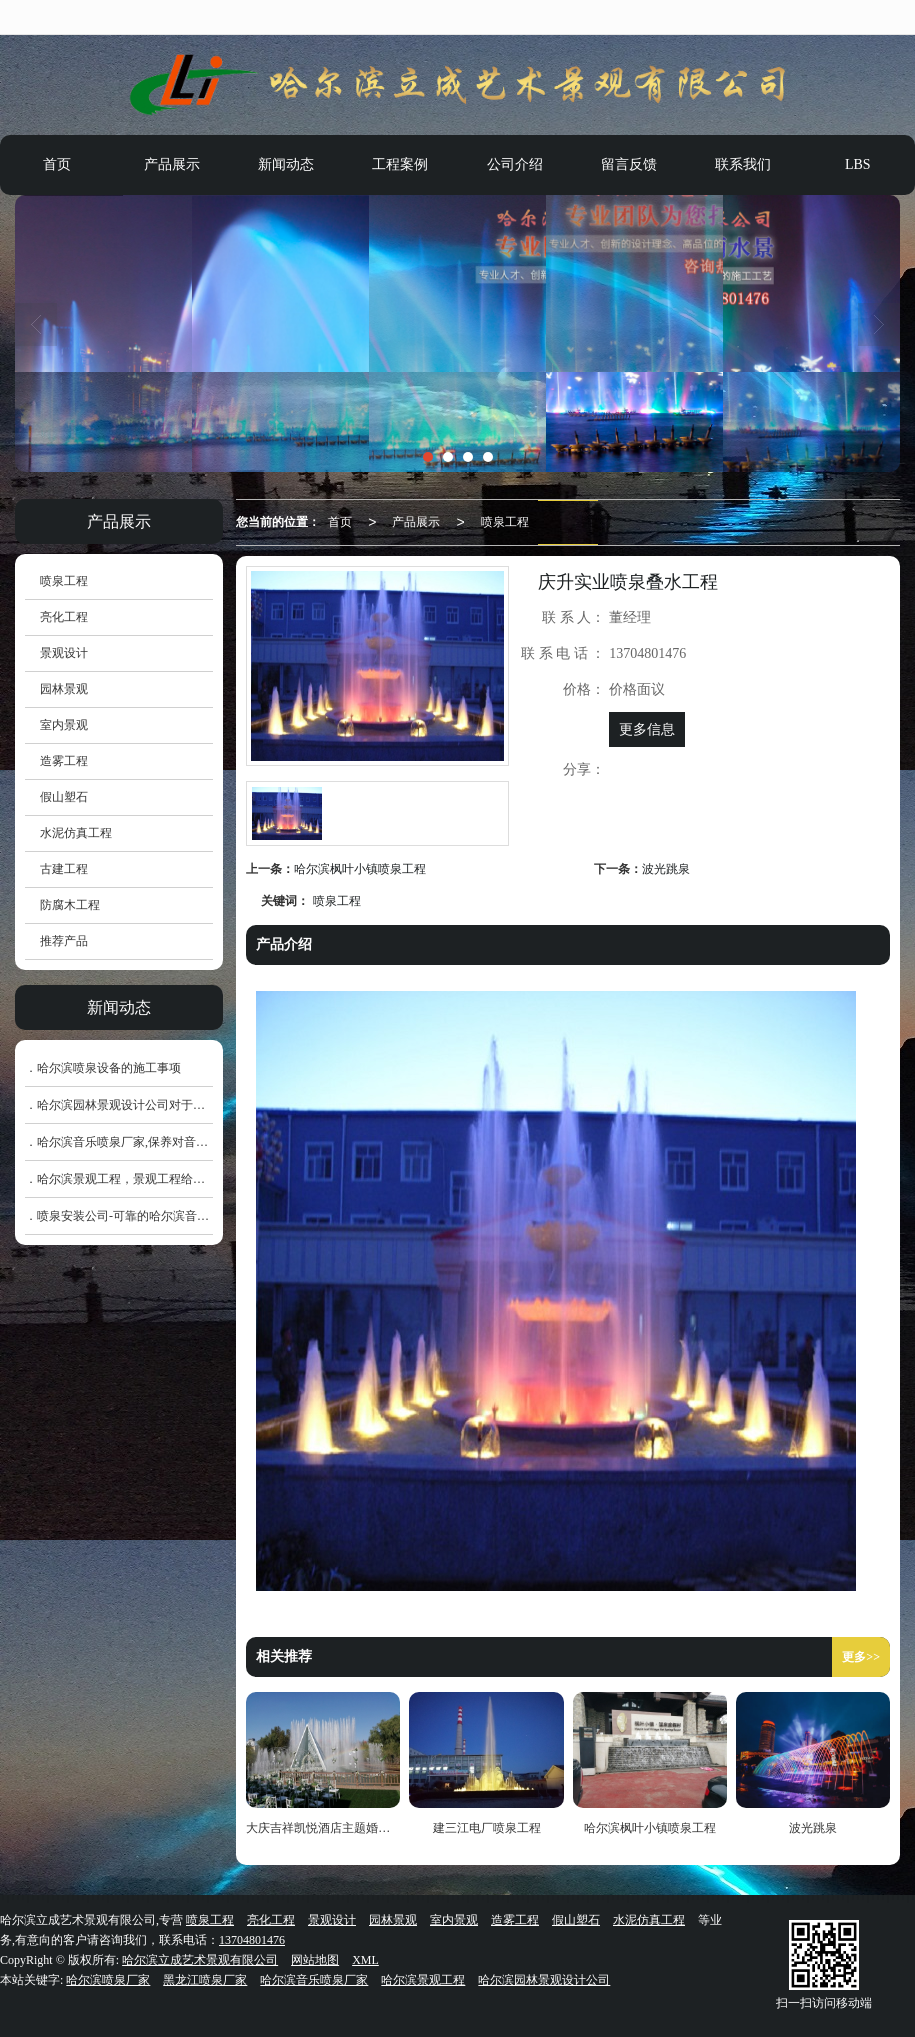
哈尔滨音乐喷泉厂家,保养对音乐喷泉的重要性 (158, 1142)
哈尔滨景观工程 (423, 1980)
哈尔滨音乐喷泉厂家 (314, 1980)
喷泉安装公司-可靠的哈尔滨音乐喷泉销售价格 (159, 1216)
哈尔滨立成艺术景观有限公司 (200, 1960)
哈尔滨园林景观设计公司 (544, 1980)
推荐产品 (64, 941)
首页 (57, 164)
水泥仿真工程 (76, 833)
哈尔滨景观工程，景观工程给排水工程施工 (151, 1179)
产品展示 (172, 164)
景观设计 (64, 653)
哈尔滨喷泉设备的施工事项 (109, 1068)
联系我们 (743, 164)
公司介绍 (515, 164)
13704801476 (252, 1940)
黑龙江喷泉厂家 (205, 1980)
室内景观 (64, 725)
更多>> (861, 1657)
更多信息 (647, 729)
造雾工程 (64, 761)
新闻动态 (286, 164)
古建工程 (64, 869)
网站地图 (315, 1960)
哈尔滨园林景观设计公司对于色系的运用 (145, 1105)
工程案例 (400, 164)
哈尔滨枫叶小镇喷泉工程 (360, 869)
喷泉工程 (505, 522)
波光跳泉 (666, 869)
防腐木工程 (70, 905)
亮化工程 (64, 617)
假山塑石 (64, 797)
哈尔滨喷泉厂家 (108, 1980)
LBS (858, 164)
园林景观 (64, 689)
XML (365, 1960)
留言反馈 (629, 164)
